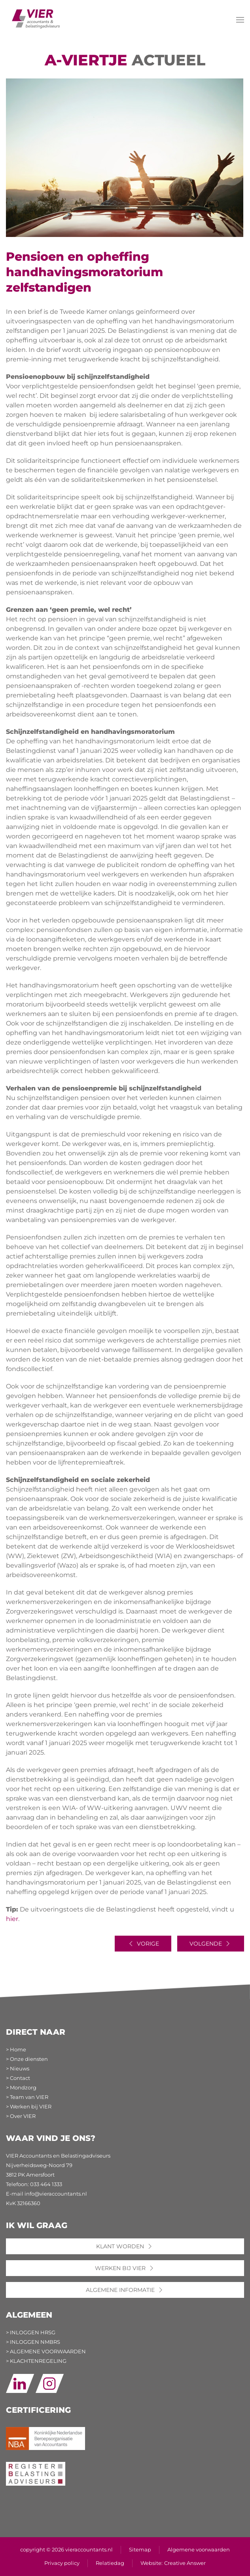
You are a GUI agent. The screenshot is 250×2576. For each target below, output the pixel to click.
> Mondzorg (21, 2088)
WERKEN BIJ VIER (125, 2268)
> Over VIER (21, 2116)
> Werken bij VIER (28, 2107)
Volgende (210, 1944)
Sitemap (140, 2550)
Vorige (143, 1944)
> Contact (18, 2078)
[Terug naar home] (35, 17)
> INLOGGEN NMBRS (33, 2342)
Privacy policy (62, 2563)
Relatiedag (110, 2563)
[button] (240, 20)
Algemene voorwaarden (198, 2550)
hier (12, 1919)
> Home (16, 2050)
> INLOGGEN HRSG (30, 2332)
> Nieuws (17, 2069)
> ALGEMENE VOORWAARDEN (46, 2351)
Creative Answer (185, 2563)
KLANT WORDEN (125, 2246)
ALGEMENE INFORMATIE (125, 2290)
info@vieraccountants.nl (56, 2194)
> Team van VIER (27, 2097)
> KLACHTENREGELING (36, 2361)
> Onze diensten (27, 2059)
